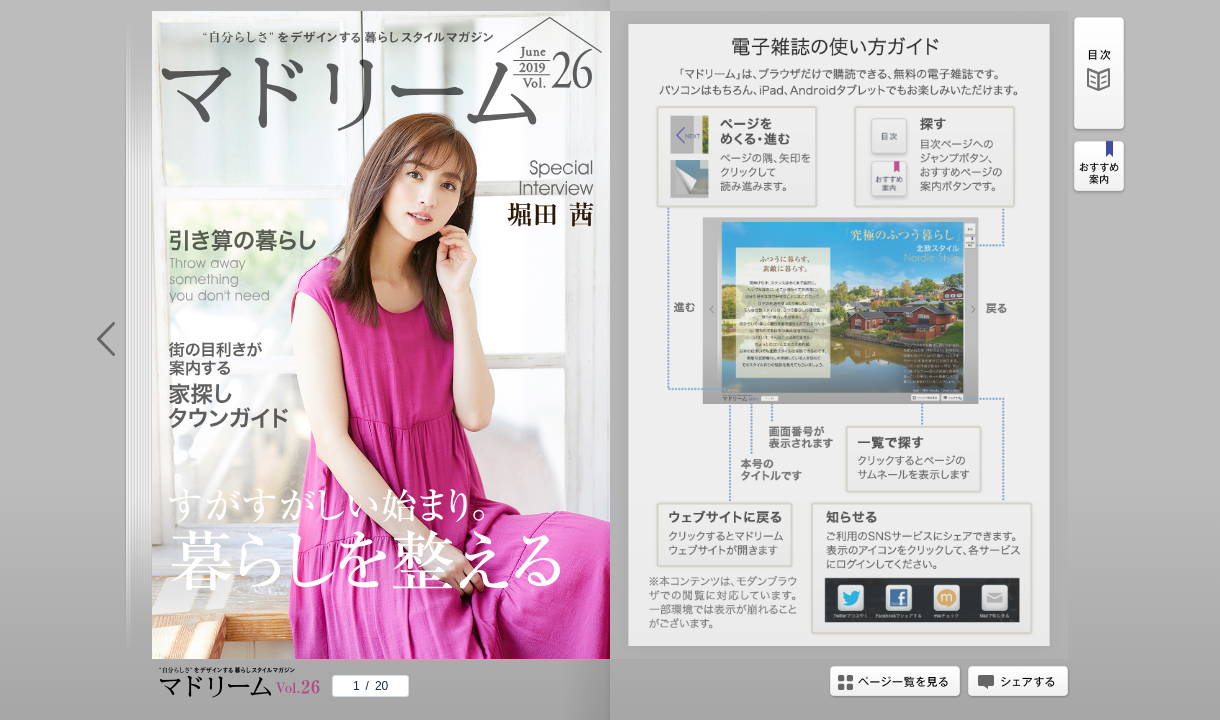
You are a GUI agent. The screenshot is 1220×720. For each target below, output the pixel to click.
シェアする (1018, 683)
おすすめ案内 (1099, 169)
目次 (1099, 76)
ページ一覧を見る (895, 683)
